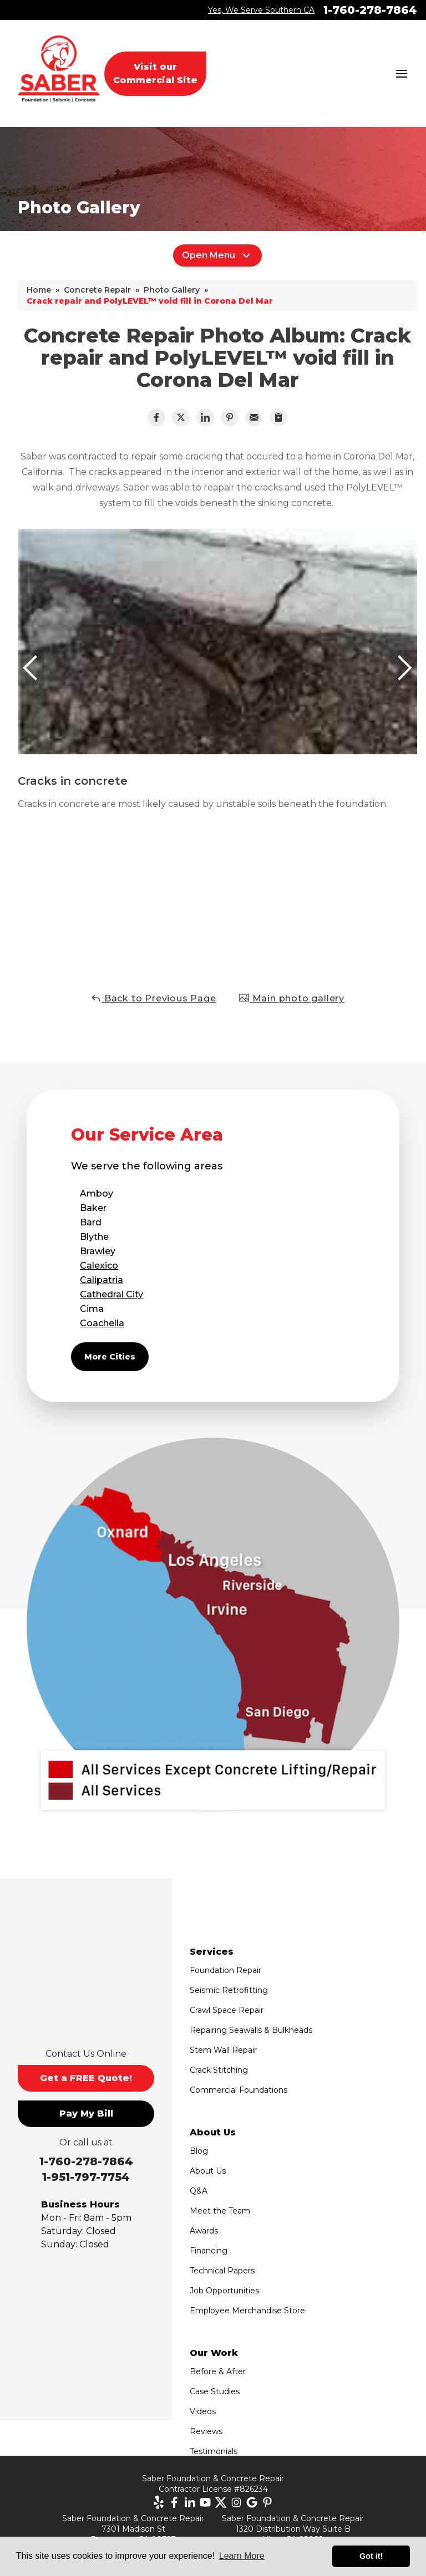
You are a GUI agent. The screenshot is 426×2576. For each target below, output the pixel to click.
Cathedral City (111, 1294)
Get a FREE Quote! (86, 2078)
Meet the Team (220, 2211)
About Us (208, 2171)
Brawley (97, 1251)
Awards (204, 2231)
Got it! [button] (371, 2556)
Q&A (198, 2191)
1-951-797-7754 (86, 2177)
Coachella (102, 1323)
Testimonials (213, 2451)
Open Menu (217, 255)
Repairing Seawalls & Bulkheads (251, 2030)
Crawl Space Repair (226, 2010)
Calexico (99, 1265)
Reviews (206, 2431)
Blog (199, 2151)
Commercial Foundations (238, 2090)
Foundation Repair (225, 1970)
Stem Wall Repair (223, 2050)
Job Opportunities (224, 2291)
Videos (203, 2411)
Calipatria (101, 1280)
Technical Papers (222, 2271)
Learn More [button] (242, 2555)
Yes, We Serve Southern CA (261, 10)
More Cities (109, 1357)
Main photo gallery (291, 998)
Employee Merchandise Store (247, 2311)
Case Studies (215, 2391)
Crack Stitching (219, 2070)
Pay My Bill (86, 2113)
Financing (208, 2251)
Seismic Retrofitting (229, 1990)
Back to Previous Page (153, 998)
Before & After (218, 2371)
